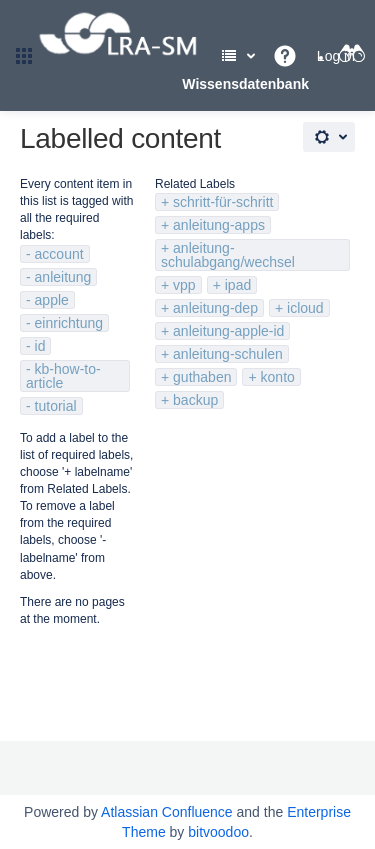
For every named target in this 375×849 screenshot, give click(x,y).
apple (52, 300)
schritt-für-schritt (223, 202)
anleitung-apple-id (228, 331)
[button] (24, 56)
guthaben (202, 377)
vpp (184, 285)
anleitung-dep (215, 308)
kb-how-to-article (63, 376)
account (59, 254)
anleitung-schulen (228, 354)
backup (195, 400)
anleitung (63, 277)
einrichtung (69, 323)
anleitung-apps (219, 225)
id (40, 346)
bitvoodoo (218, 832)
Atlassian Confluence (167, 812)
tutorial (56, 406)
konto (278, 377)
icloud (305, 308)
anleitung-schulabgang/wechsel (228, 255)
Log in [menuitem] (336, 56)
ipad (238, 285)
